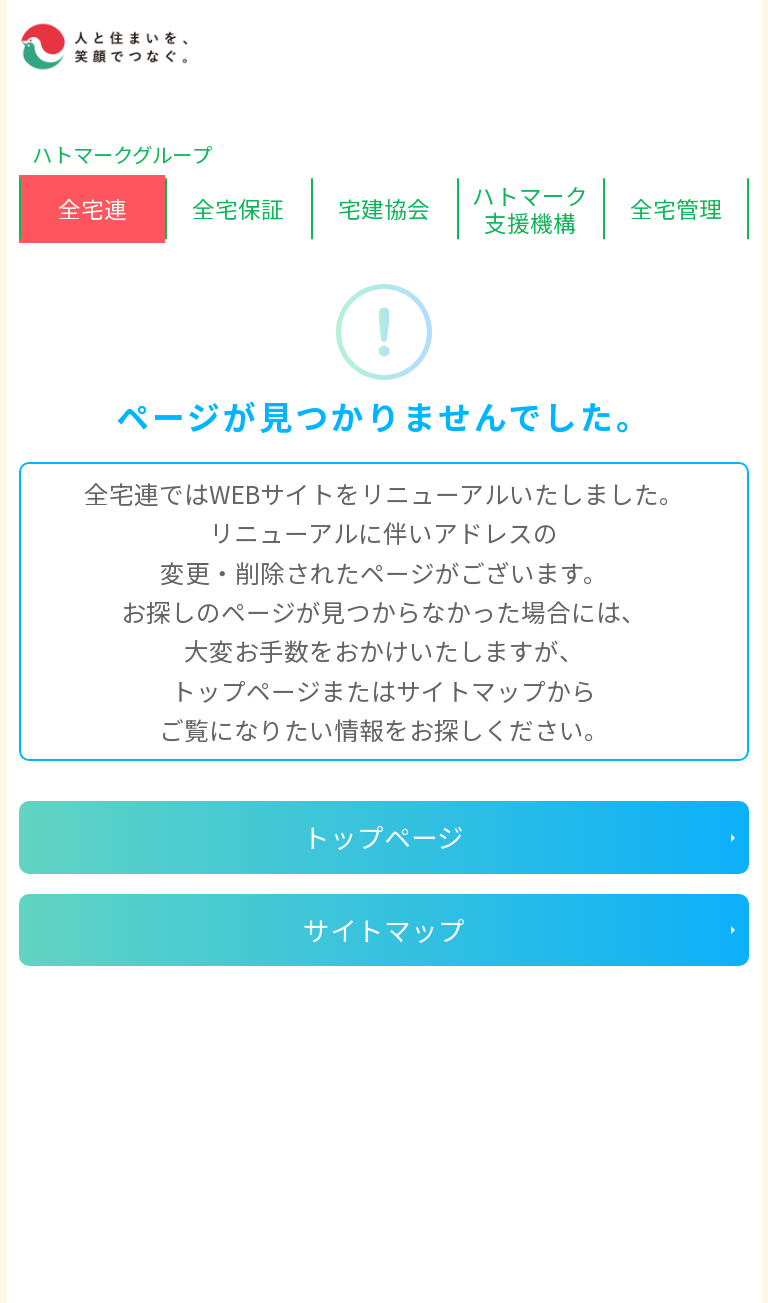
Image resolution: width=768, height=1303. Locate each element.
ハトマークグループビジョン (357, 1190)
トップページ (383, 836)
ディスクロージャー (116, 1149)
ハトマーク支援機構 (530, 208)
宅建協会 (384, 208)
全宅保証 (238, 208)
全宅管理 (676, 208)
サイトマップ (384, 929)
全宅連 (92, 208)
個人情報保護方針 (107, 1190)
